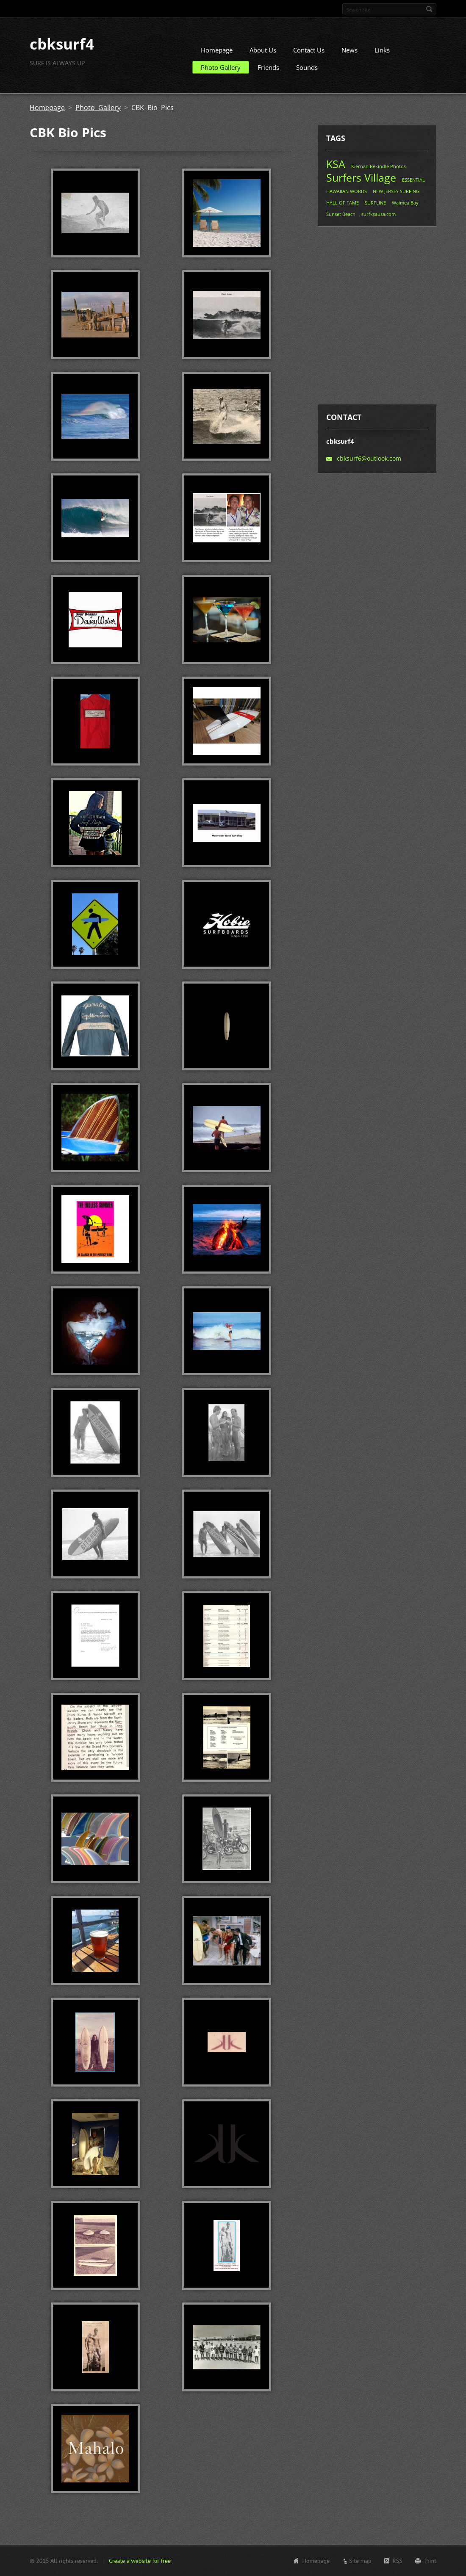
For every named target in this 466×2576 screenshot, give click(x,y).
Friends (268, 70)
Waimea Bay (405, 206)
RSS (397, 2561)
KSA (335, 167)
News (349, 53)
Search (429, 9)
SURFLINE (375, 206)
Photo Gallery (221, 70)
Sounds (307, 70)
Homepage (217, 53)
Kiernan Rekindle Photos (378, 169)
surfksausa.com (378, 217)
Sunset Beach (340, 217)
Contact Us (309, 53)
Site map (360, 2561)
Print (430, 2561)
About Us (263, 53)
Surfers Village (361, 181)
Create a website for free (140, 2561)
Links (382, 53)
